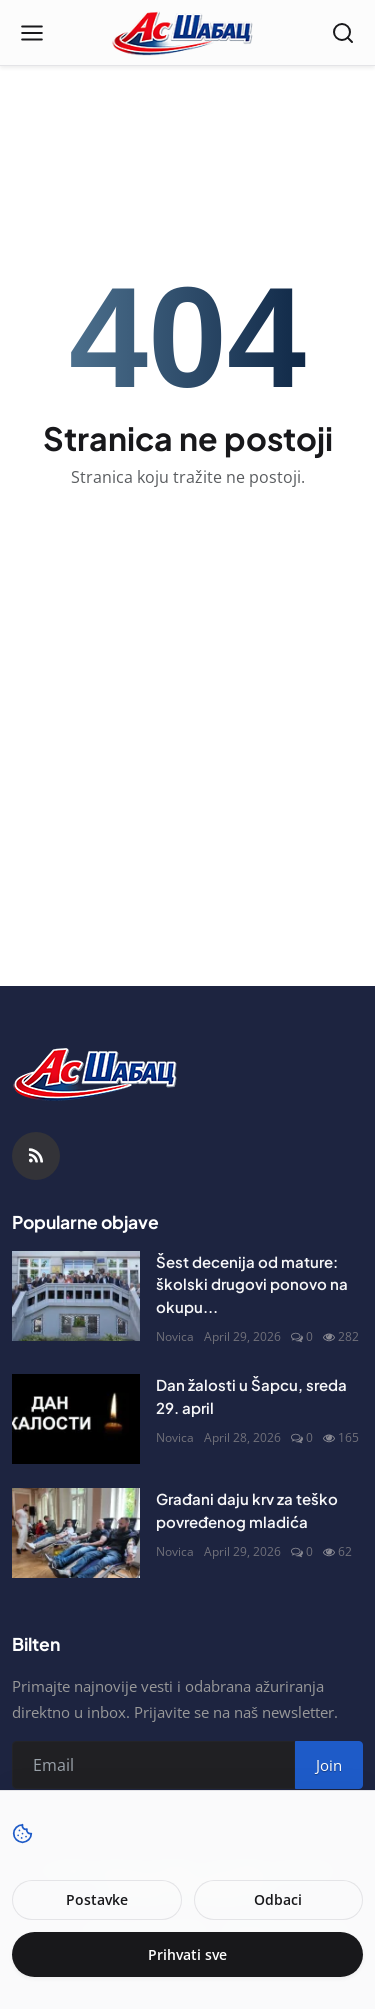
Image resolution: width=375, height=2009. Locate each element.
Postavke (97, 1899)
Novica (175, 1336)
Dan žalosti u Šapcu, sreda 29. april (251, 1396)
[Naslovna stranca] (187, 33)
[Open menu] (32, 33)
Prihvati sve (187, 1954)
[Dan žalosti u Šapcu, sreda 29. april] (76, 1419)
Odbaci (278, 1899)
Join (329, 1765)
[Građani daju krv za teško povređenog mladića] (76, 1533)
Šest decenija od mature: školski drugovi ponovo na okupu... (252, 1284)
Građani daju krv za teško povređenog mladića (247, 1510)
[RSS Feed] (36, 1156)
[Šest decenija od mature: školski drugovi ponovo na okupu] (76, 1296)
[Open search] (343, 33)
